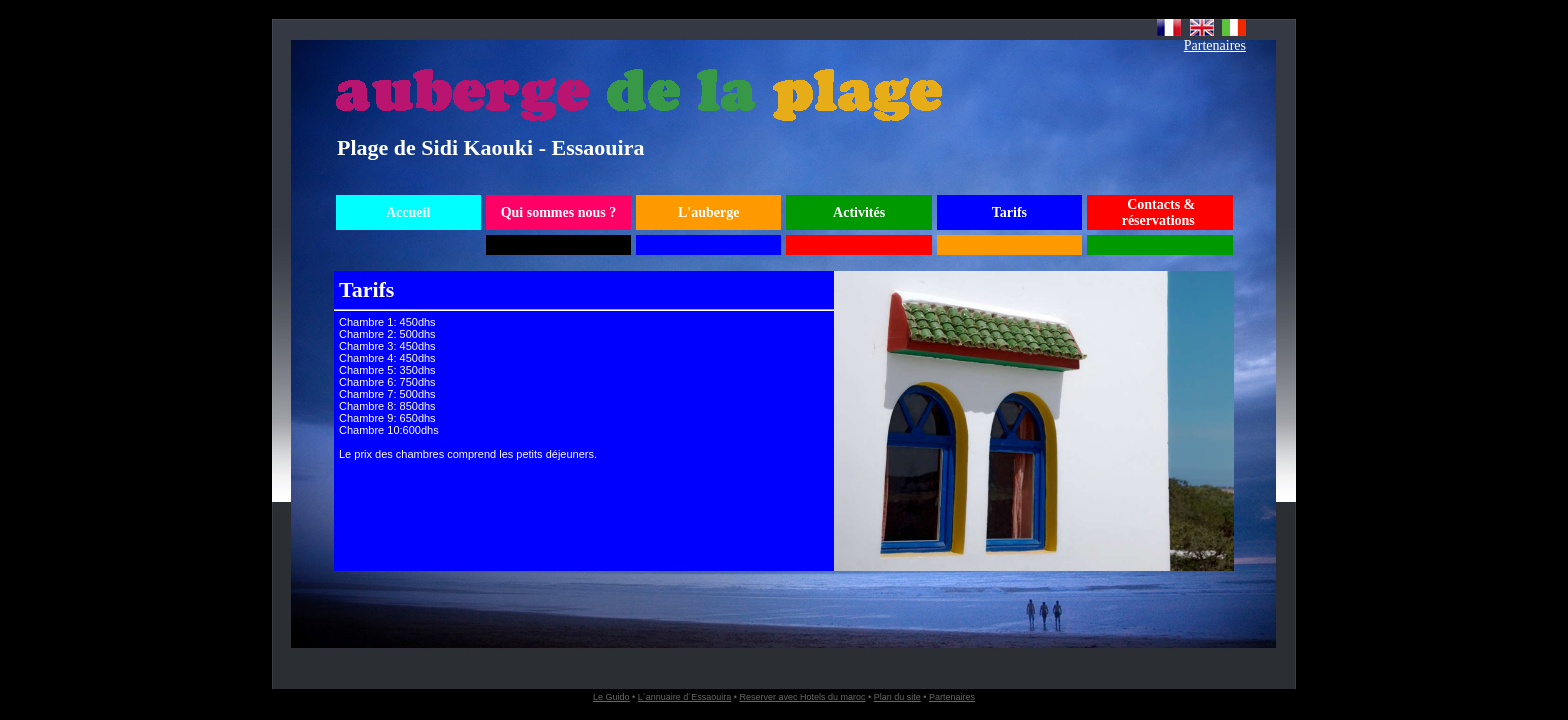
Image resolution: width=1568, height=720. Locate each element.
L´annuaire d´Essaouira (685, 697)
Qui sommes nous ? (559, 212)
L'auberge (708, 212)
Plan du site (897, 697)
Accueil (408, 212)
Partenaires (1215, 45)
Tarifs (1009, 212)
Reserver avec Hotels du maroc (802, 697)
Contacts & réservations (1159, 212)
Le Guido (611, 697)
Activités (859, 212)
